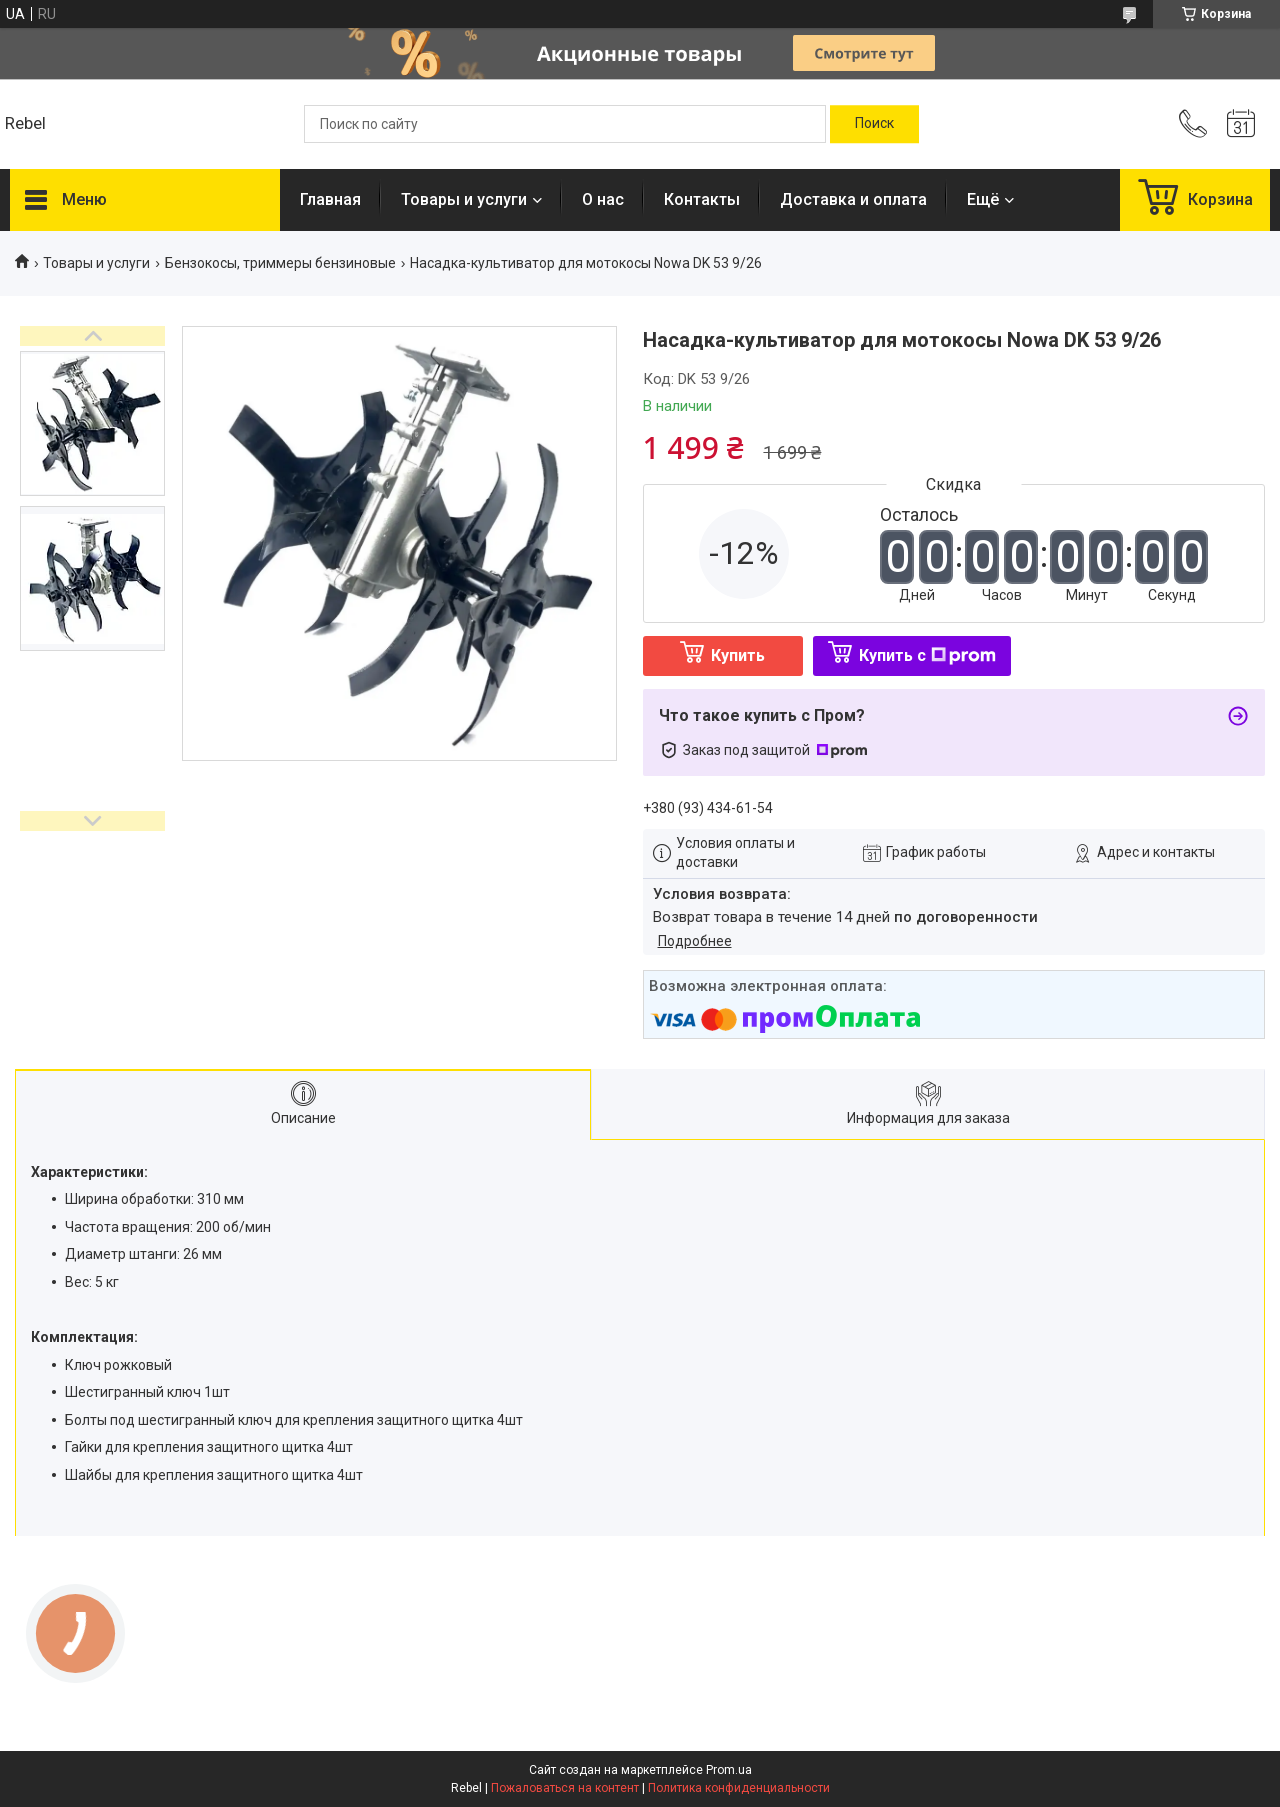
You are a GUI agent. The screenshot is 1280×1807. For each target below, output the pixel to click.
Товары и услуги (464, 199)
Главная (330, 199)
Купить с (927, 655)
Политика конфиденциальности (739, 1788)
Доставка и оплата (853, 199)
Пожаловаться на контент (565, 1788)
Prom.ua (729, 1770)
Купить (738, 655)
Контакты (702, 199)
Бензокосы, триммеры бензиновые (280, 263)
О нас (603, 199)
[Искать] (874, 124)
